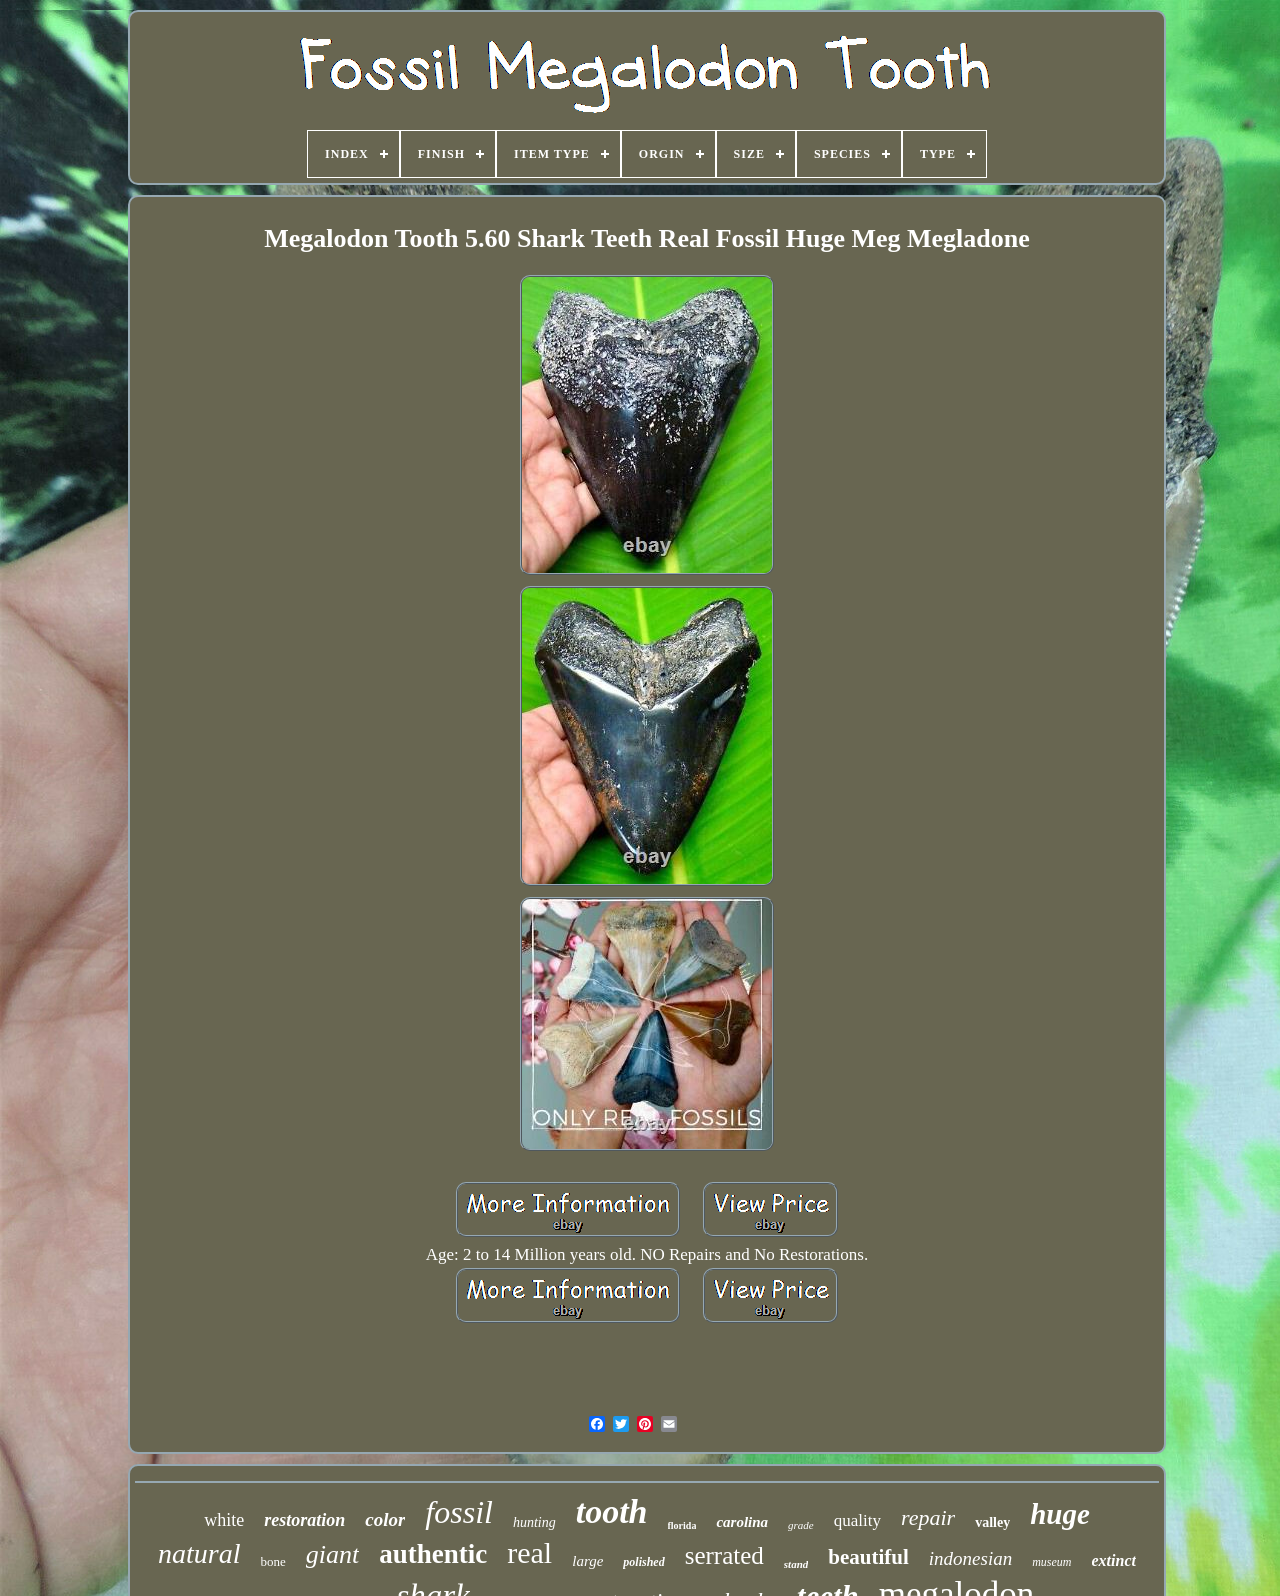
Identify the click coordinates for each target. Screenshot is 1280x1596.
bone (273, 1561)
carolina (742, 1522)
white (224, 1520)
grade (801, 1525)
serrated (724, 1555)
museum (1051, 1562)
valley (992, 1522)
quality (857, 1520)
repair (928, 1517)
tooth (612, 1511)
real (529, 1552)
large (587, 1561)
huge (1060, 1514)
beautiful (868, 1557)
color (385, 1519)
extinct (1114, 1560)
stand (796, 1564)
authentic (433, 1554)
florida (682, 1525)
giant (332, 1554)
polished (643, 1562)
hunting (534, 1522)
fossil (459, 1512)
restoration (304, 1520)
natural (199, 1553)
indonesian (970, 1558)
